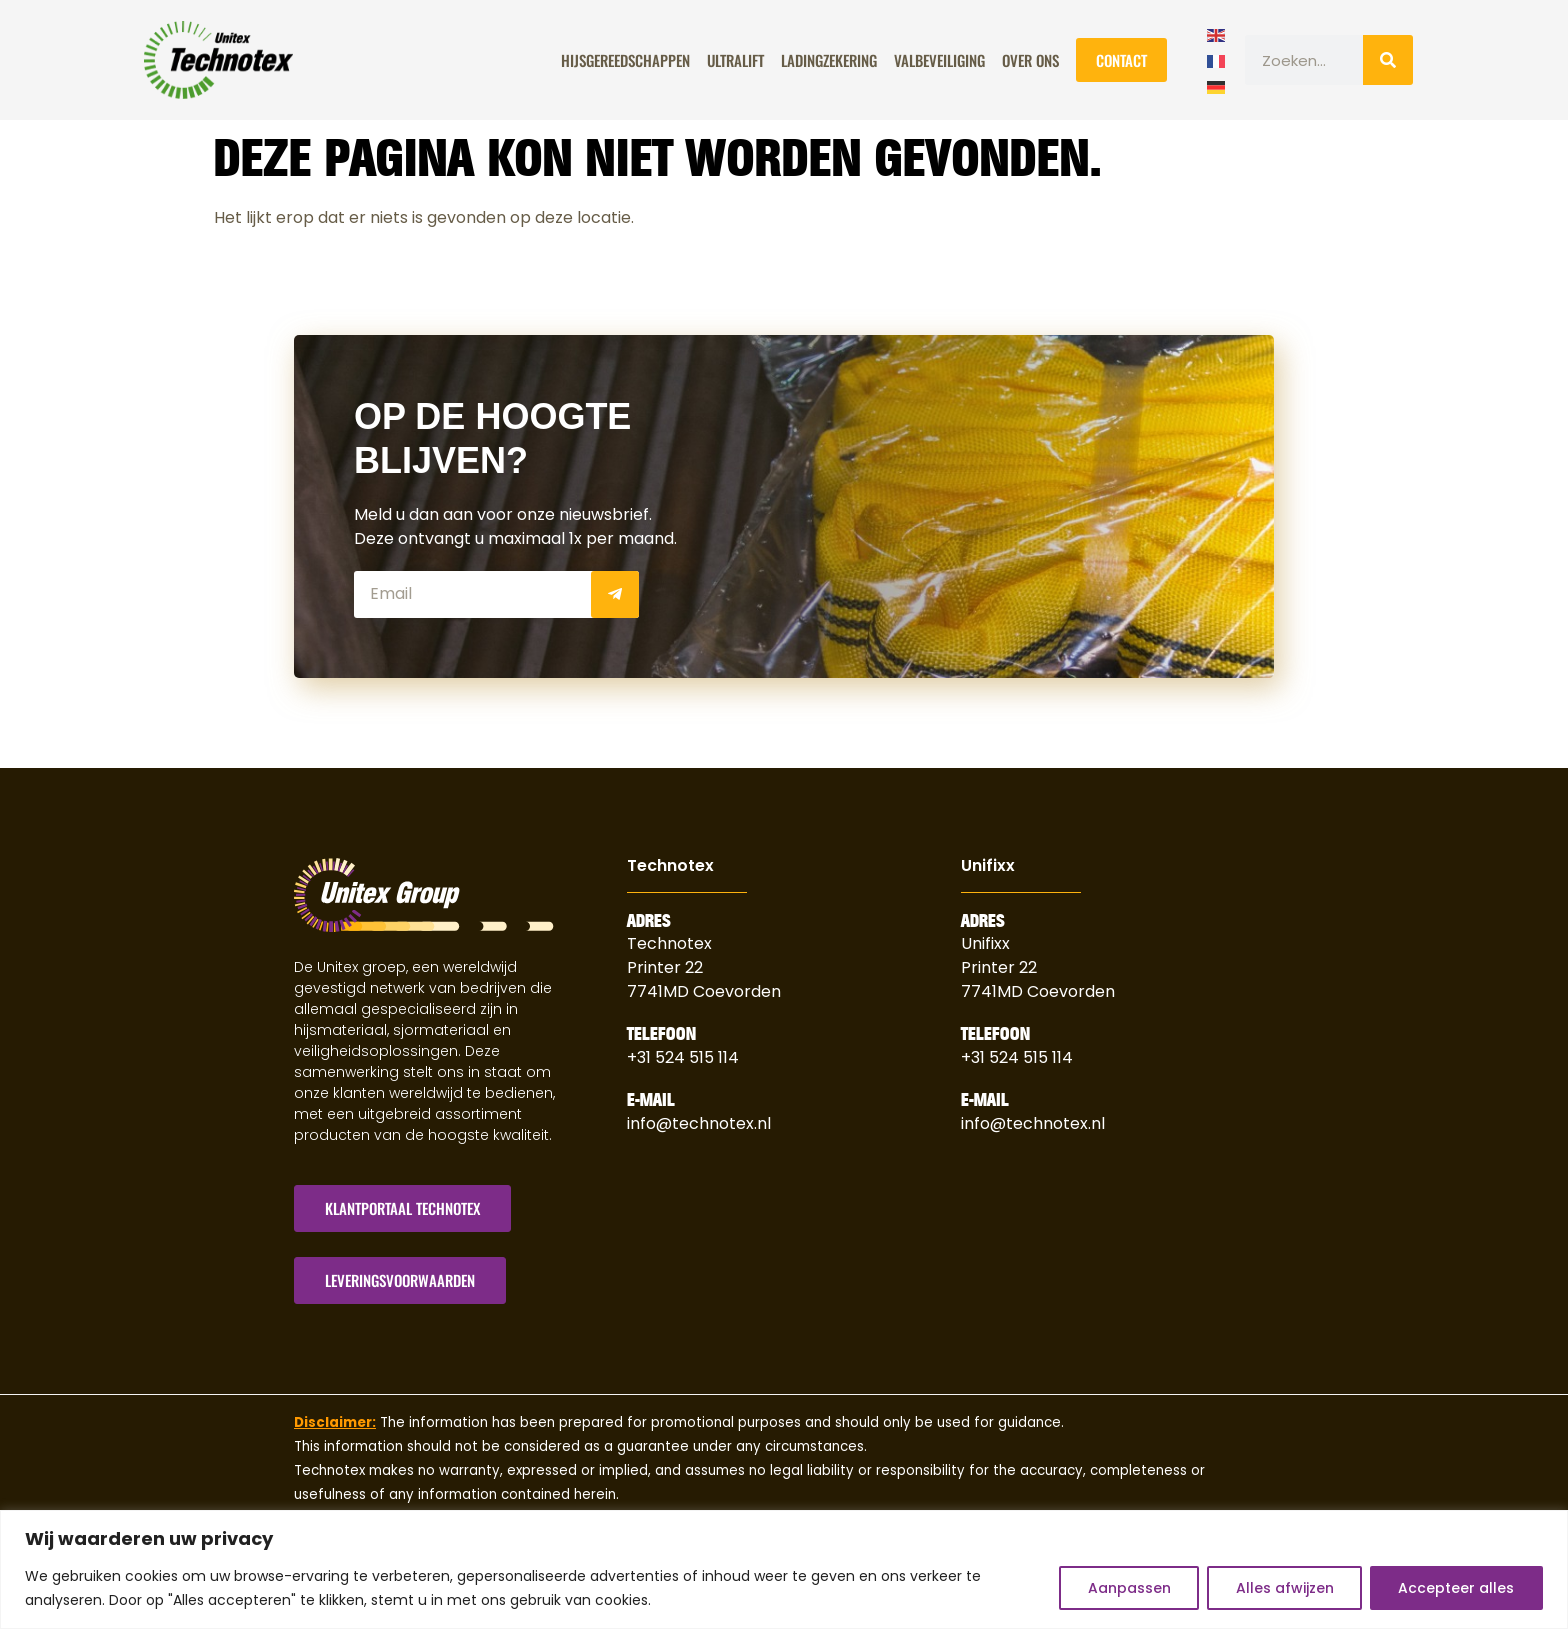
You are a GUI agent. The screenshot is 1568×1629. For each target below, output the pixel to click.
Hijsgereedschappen (625, 60)
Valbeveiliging (939, 60)
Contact (1121, 60)
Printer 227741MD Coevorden (1038, 979)
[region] (784, 1569)
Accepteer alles (1456, 1588)
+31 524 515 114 (683, 1057)
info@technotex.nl (699, 1123)
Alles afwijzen (1283, 1588)
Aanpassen (1126, 1588)
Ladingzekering (829, 60)
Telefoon (661, 1034)
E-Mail (651, 1100)
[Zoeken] (1388, 60)
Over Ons (1030, 60)
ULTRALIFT (735, 60)
